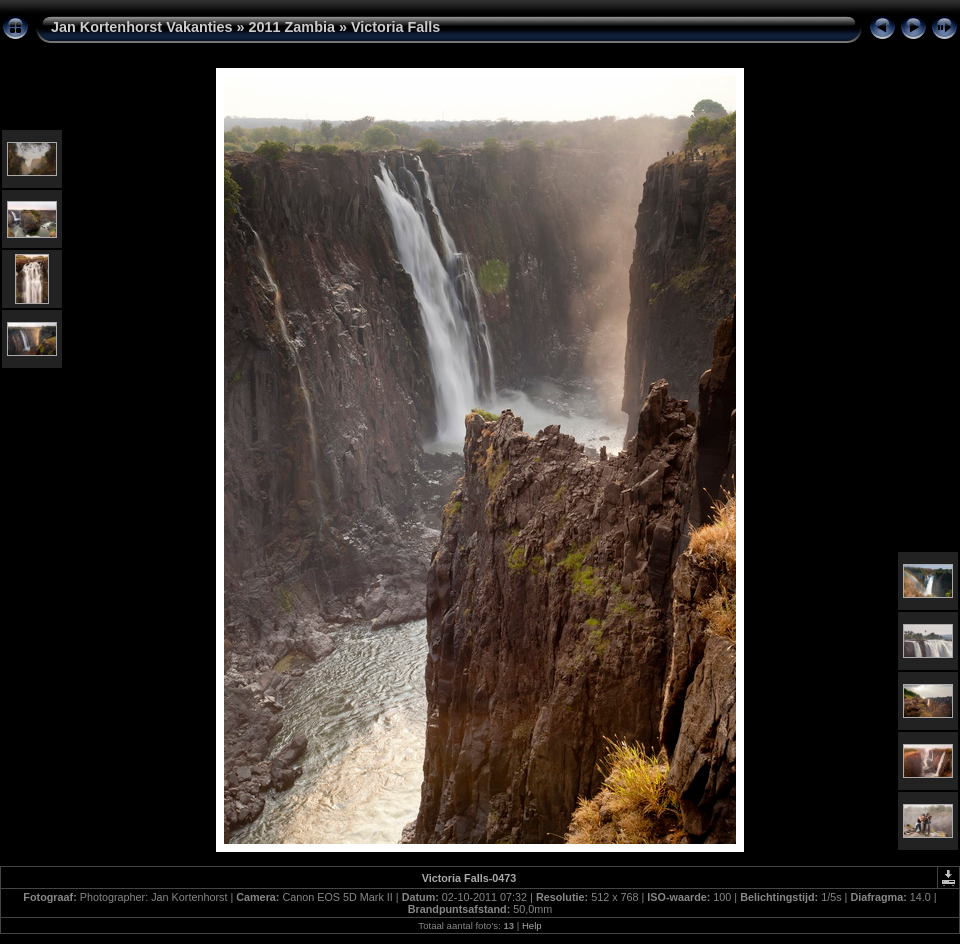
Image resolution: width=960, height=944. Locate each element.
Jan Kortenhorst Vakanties (142, 27)
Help (532, 925)
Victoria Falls (395, 27)
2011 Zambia (292, 27)
